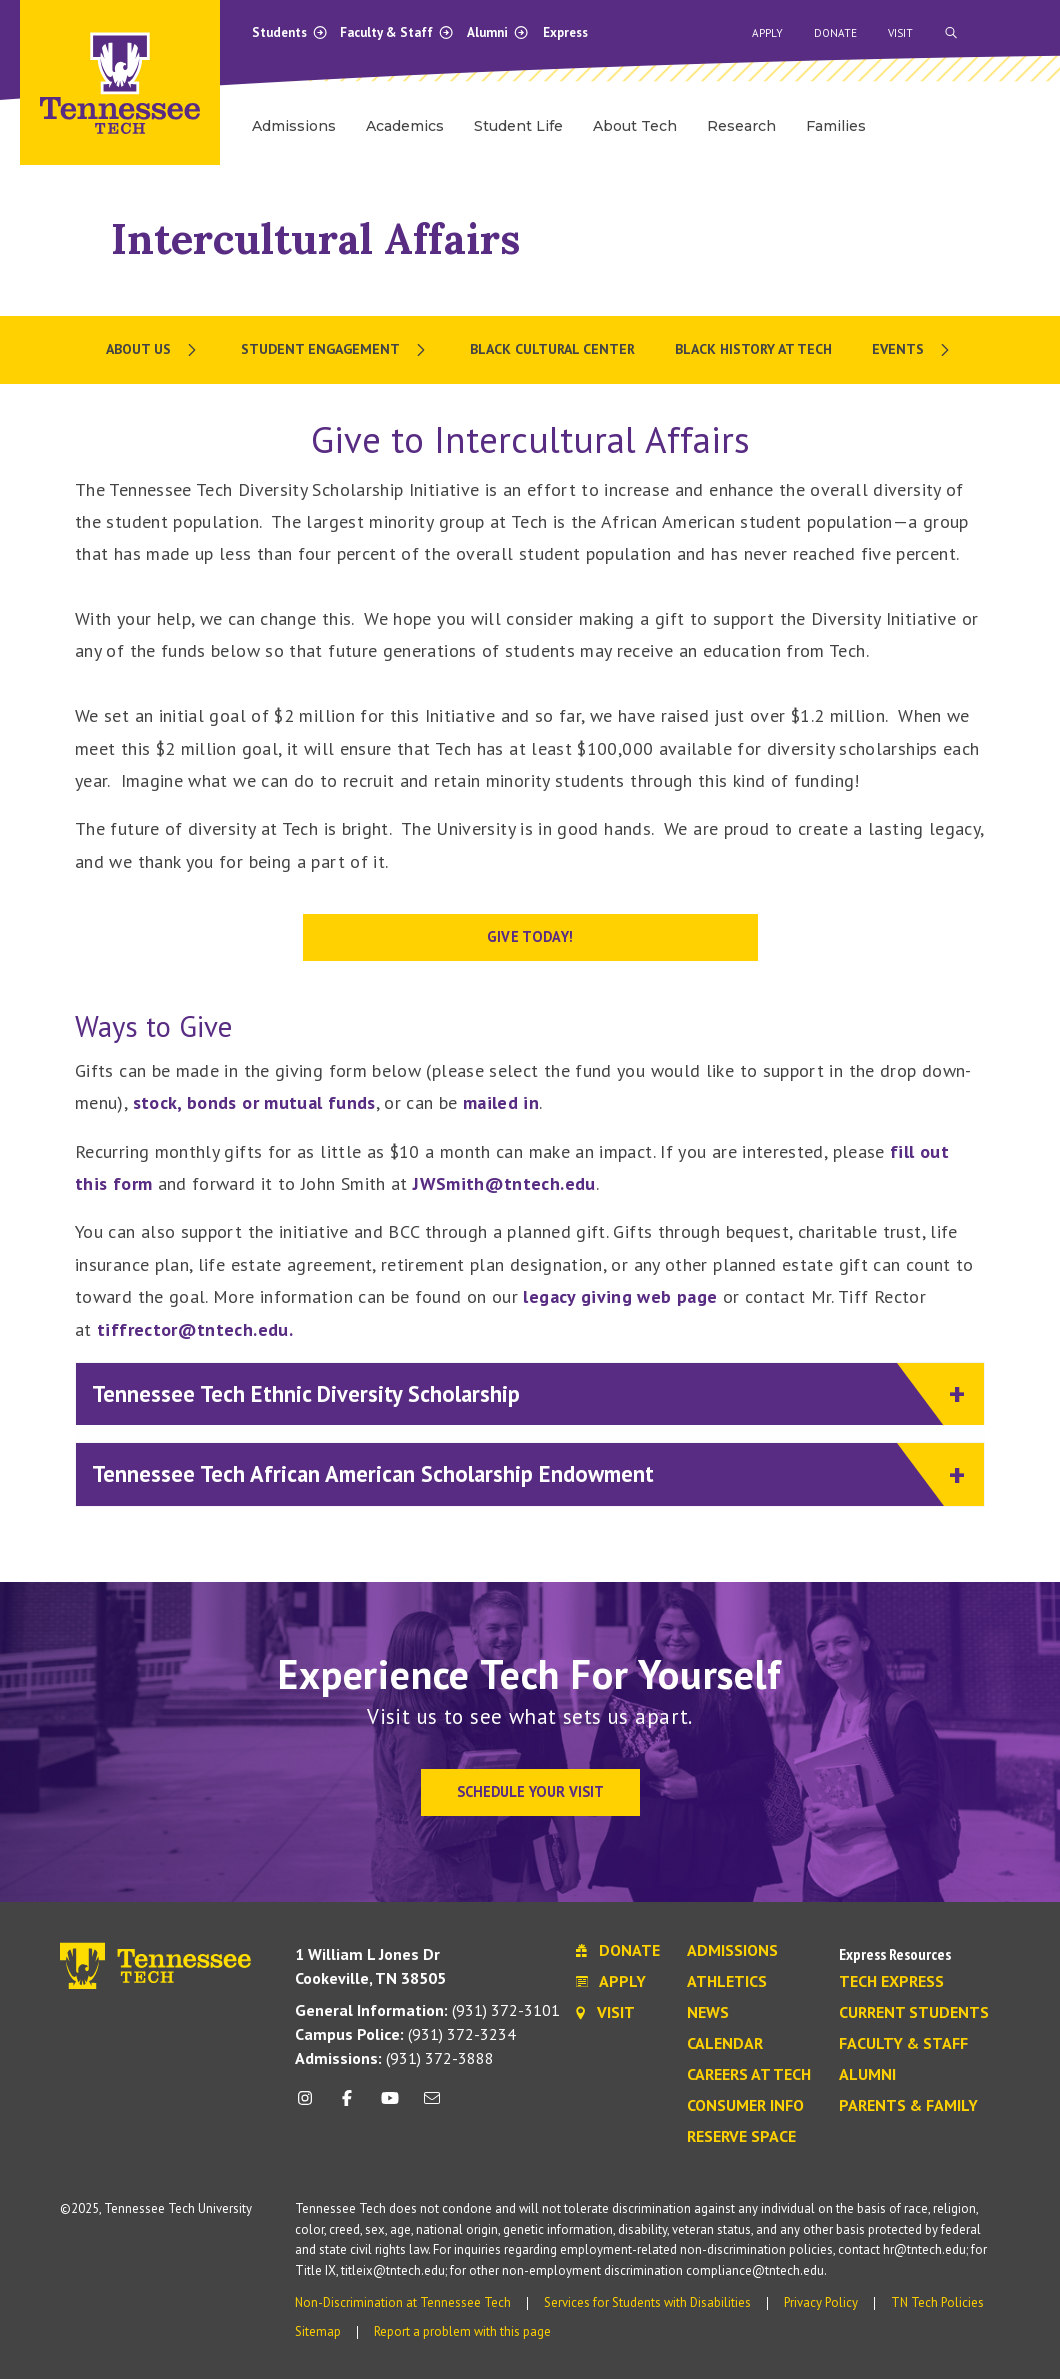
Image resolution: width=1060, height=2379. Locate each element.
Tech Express (891, 1982)
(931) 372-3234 (405, 2034)
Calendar (725, 2044)
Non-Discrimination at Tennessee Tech (403, 2302)
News (708, 2013)
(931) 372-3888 (394, 2058)
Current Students (914, 2013)
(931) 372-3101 (427, 2010)
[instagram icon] (310, 2105)
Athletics (727, 1982)
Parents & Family (908, 2106)
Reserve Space (741, 2137)
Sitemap (318, 2331)
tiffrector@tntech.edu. (195, 1329)
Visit (900, 33)
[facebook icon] (347, 2105)
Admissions (732, 1951)
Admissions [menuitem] (294, 126)
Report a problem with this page (462, 2331)
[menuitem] (153, 350)
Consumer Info (745, 2106)
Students (290, 32)
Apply (767, 33)
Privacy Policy (821, 2302)
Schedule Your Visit (530, 1791)
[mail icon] (432, 2105)
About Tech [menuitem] (635, 126)
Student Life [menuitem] (518, 126)
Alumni (498, 32)
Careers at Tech (749, 2075)
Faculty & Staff (397, 32)
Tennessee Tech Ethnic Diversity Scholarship (518, 1394)
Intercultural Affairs (315, 238)
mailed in (501, 1102)
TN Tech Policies (937, 2302)
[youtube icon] (390, 2105)
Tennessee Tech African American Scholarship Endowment (518, 1474)
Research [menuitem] (741, 126)
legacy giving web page (622, 1296)
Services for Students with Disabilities (647, 2302)
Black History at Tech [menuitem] (753, 349)
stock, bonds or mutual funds (254, 1102)
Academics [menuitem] (405, 126)
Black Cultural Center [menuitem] (552, 349)
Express (565, 32)
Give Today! (530, 936)
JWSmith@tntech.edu (504, 1183)
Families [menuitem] (836, 126)
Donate (835, 33)
